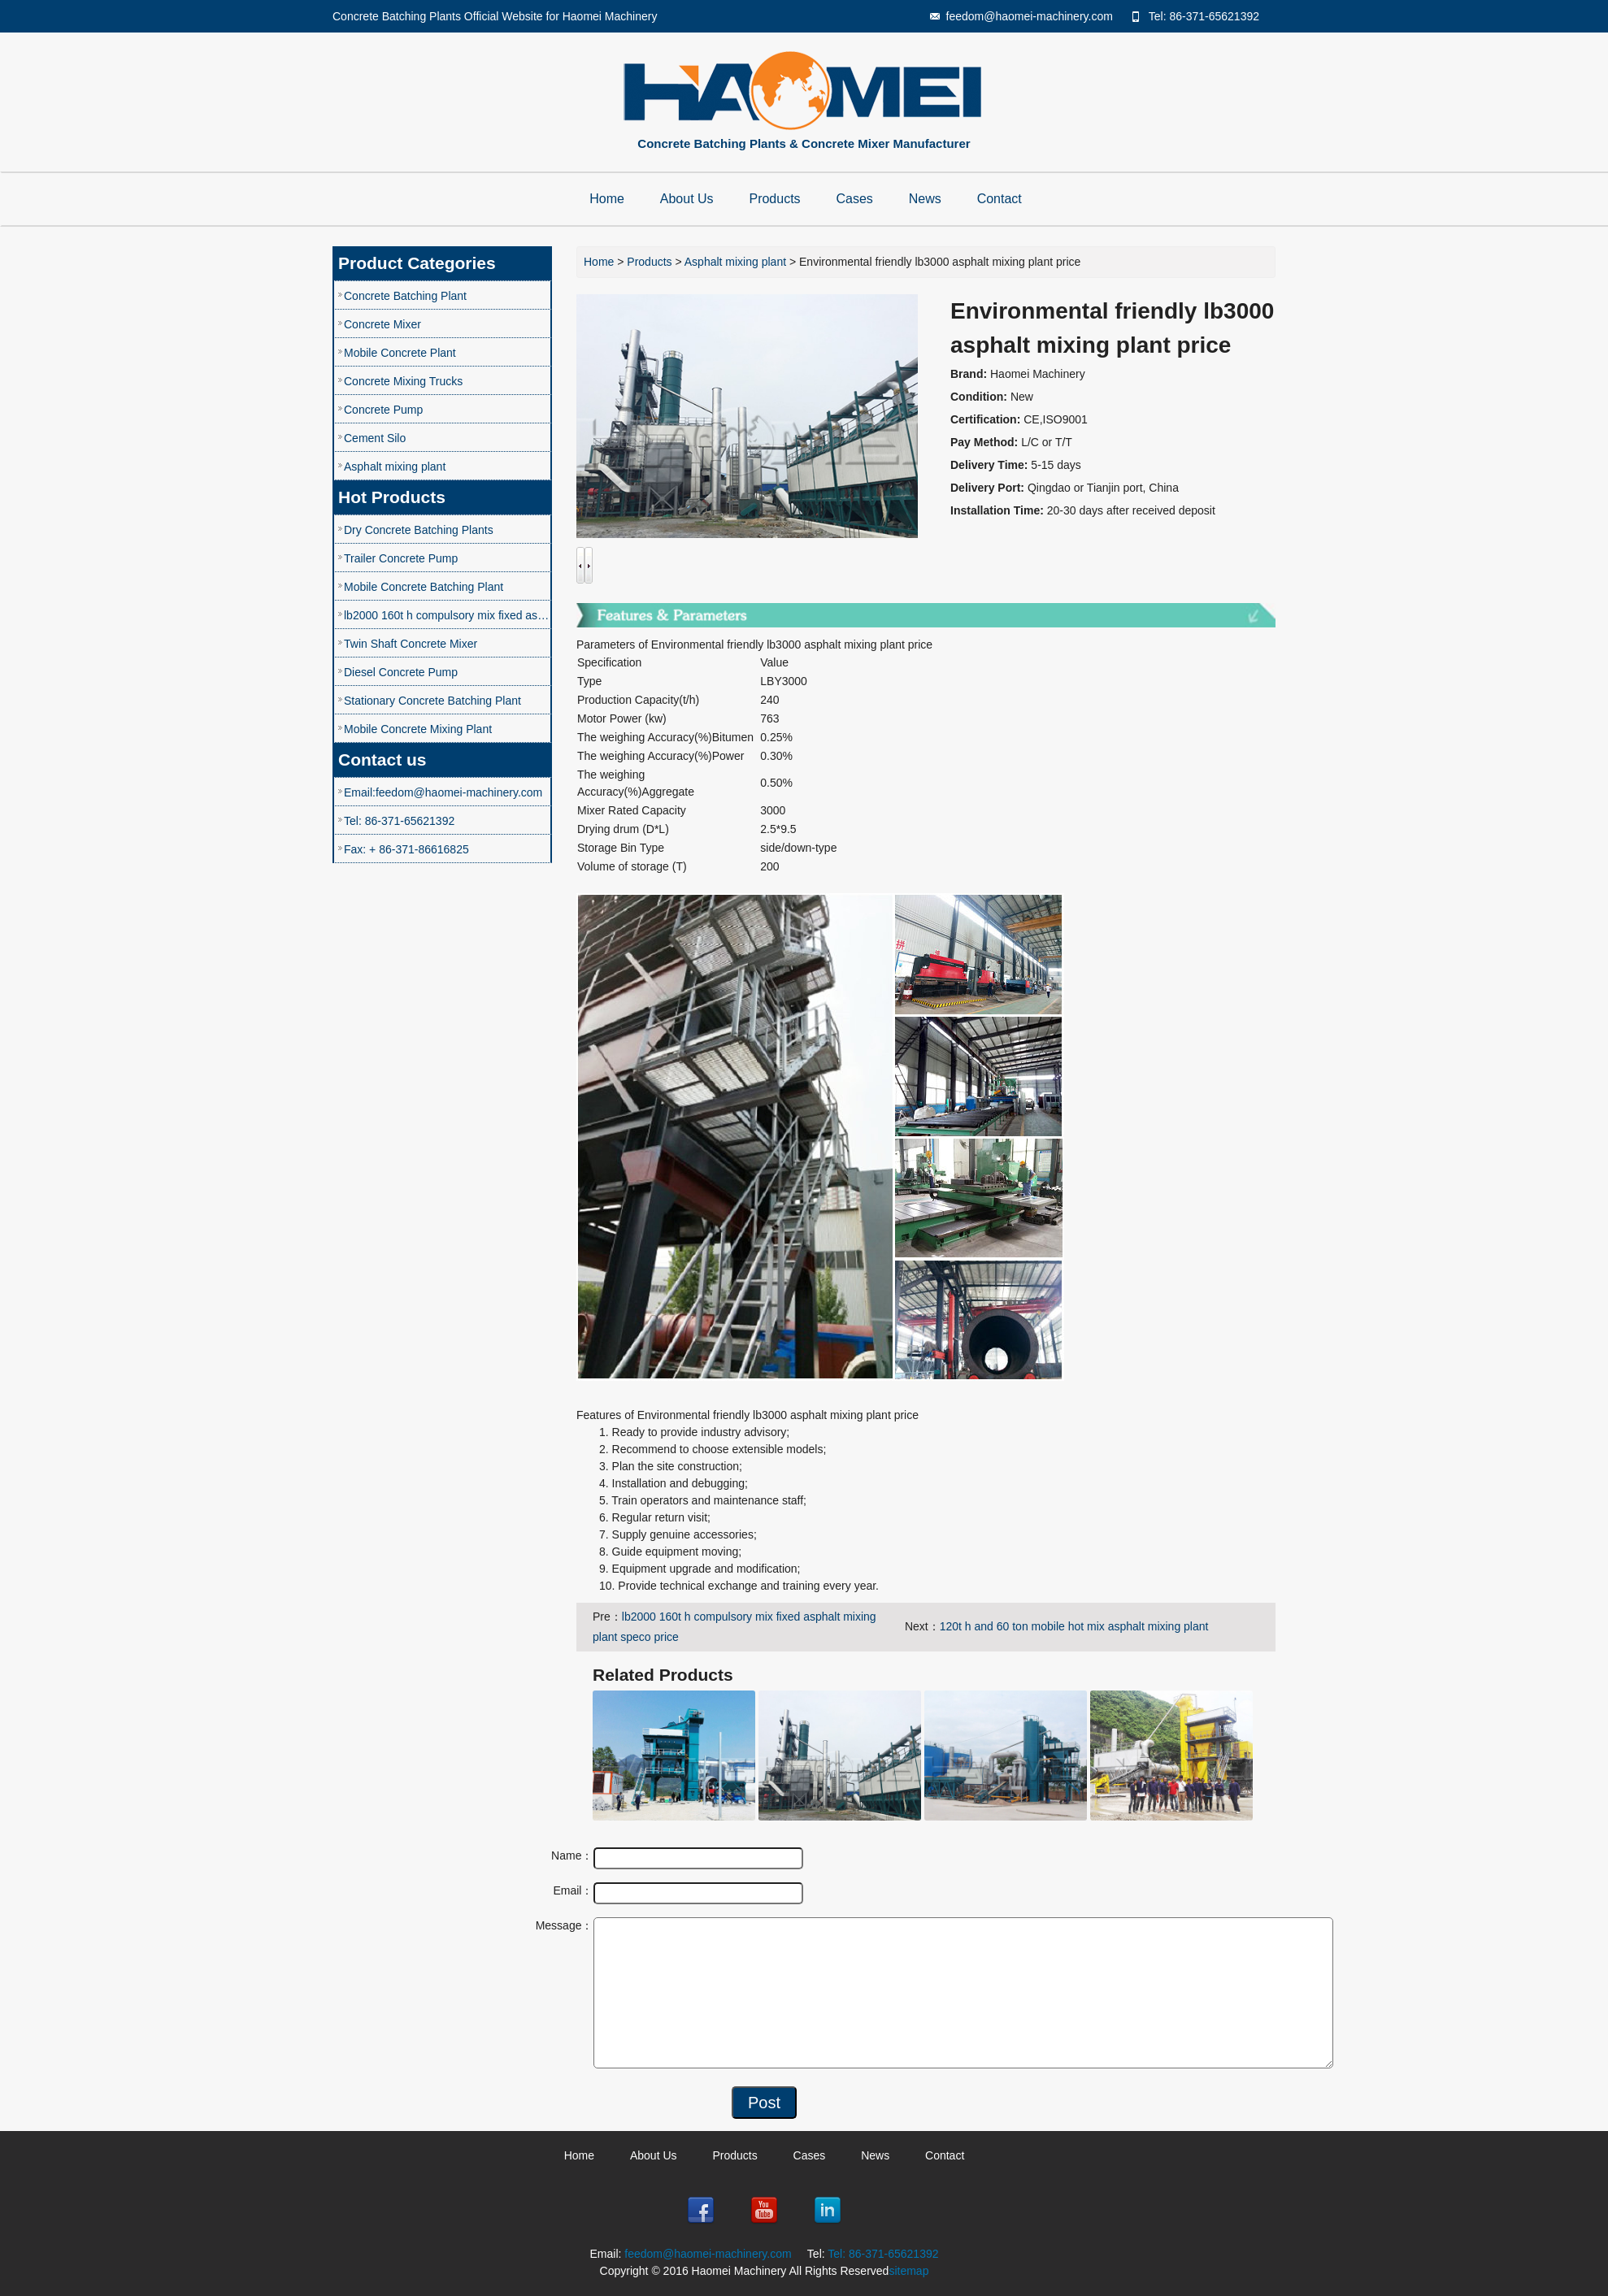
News (925, 199)
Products (774, 199)
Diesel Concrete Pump (401, 672)
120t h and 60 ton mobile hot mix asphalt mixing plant (1074, 1626)
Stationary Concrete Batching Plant (432, 700)
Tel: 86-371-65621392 (1204, 16)
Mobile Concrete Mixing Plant (418, 729)
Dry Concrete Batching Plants (418, 529)
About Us (687, 199)
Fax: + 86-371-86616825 (406, 849)
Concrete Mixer (382, 324)
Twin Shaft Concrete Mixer (410, 643)
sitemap (908, 2270)
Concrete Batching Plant (405, 295)
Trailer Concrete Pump (401, 558)
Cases (855, 199)
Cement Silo (375, 438)
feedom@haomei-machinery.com (1029, 16)
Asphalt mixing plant (394, 466)
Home (606, 199)
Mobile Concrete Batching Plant (423, 586)
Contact (999, 199)
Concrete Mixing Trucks (403, 381)
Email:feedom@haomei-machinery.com (443, 792)
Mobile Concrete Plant (400, 352)
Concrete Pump (383, 409)
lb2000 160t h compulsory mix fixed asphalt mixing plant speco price (447, 615)
